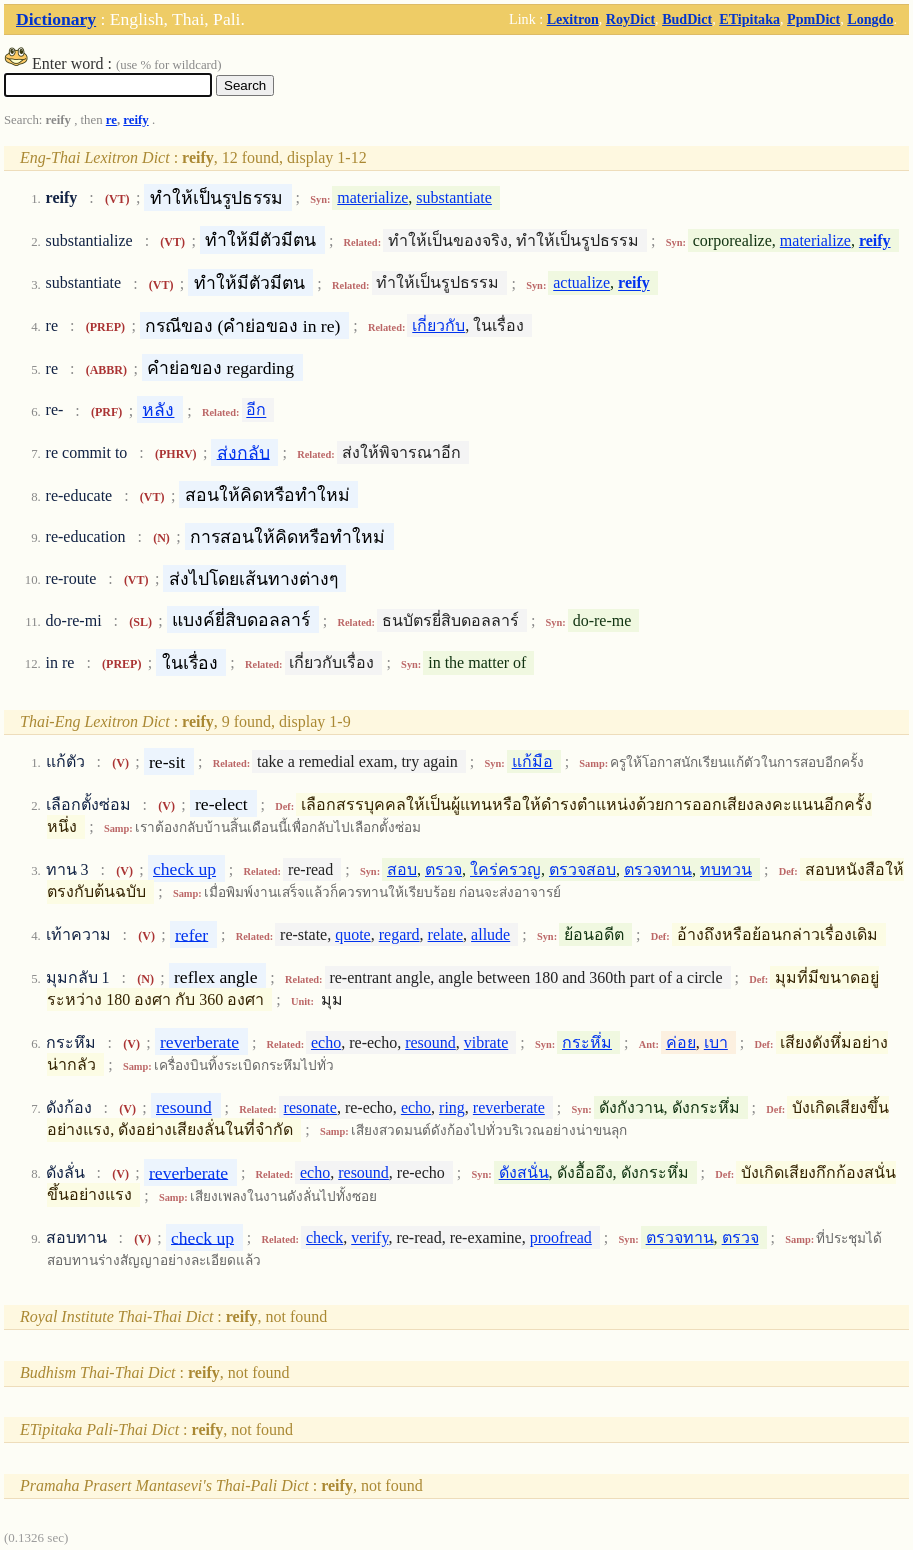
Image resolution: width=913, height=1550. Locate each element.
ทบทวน (726, 869)
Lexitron (573, 19)
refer (191, 934)
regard (399, 934)
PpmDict (813, 19)
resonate (310, 1107)
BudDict (687, 19)
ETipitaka (749, 19)
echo (326, 1042)
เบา (716, 1042)
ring (452, 1107)
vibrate (486, 1042)
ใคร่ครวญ (505, 869)
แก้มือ (532, 761)
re (111, 120)
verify (369, 1237)
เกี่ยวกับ (438, 325)
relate (446, 934)
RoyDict (630, 19)
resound (430, 1042)
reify (135, 120)
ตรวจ (443, 869)
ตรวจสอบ (582, 869)
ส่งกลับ (243, 452)
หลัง (158, 410)
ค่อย (681, 1042)
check (324, 1237)
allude (490, 934)
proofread (561, 1237)
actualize (581, 283)
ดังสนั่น (524, 1172)
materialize (372, 197)
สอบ (402, 869)
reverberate (199, 1042)
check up (184, 869)
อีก (256, 410)
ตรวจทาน (658, 869)
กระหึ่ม (587, 1042)
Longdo (870, 19)
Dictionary (56, 19)
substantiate (454, 197)
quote (353, 934)
